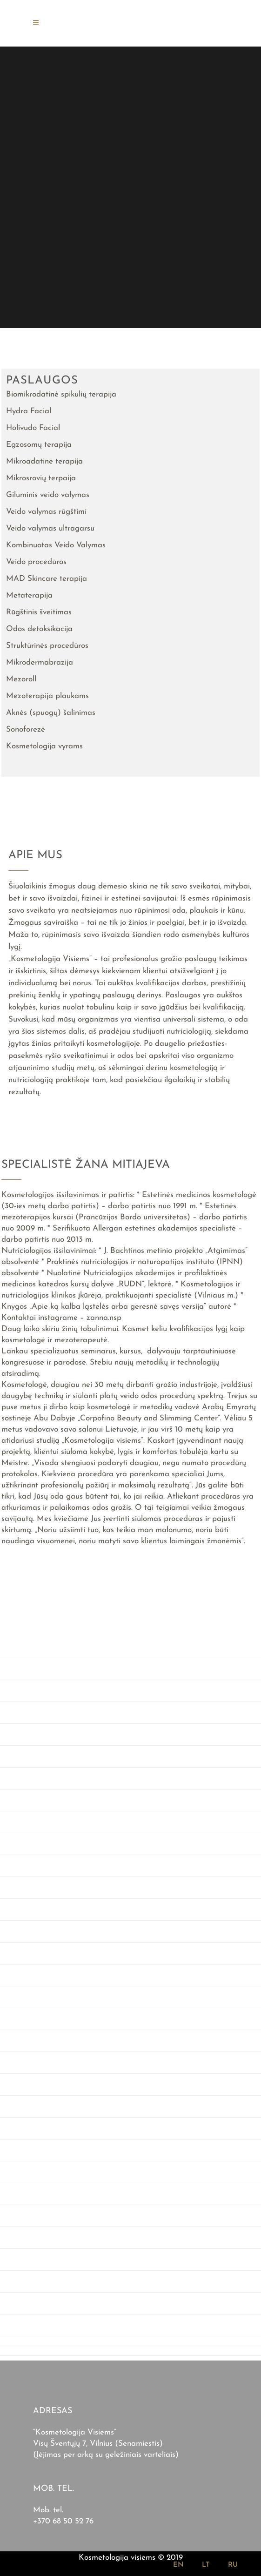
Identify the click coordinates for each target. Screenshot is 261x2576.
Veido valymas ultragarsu (50, 528)
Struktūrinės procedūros (47, 646)
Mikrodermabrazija (39, 662)
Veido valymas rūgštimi (46, 512)
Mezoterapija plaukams (47, 696)
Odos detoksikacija (39, 629)
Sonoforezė (25, 729)
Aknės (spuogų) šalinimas (50, 713)
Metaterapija (29, 595)
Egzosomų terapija (39, 445)
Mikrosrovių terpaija (41, 478)
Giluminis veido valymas (47, 495)
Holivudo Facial (33, 428)
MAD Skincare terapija (46, 579)
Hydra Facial (28, 411)
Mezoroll (21, 679)
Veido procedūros (36, 562)
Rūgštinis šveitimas (39, 612)
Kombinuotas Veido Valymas (56, 545)
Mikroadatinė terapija (44, 461)
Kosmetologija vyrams (44, 746)
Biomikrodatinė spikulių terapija (61, 394)
